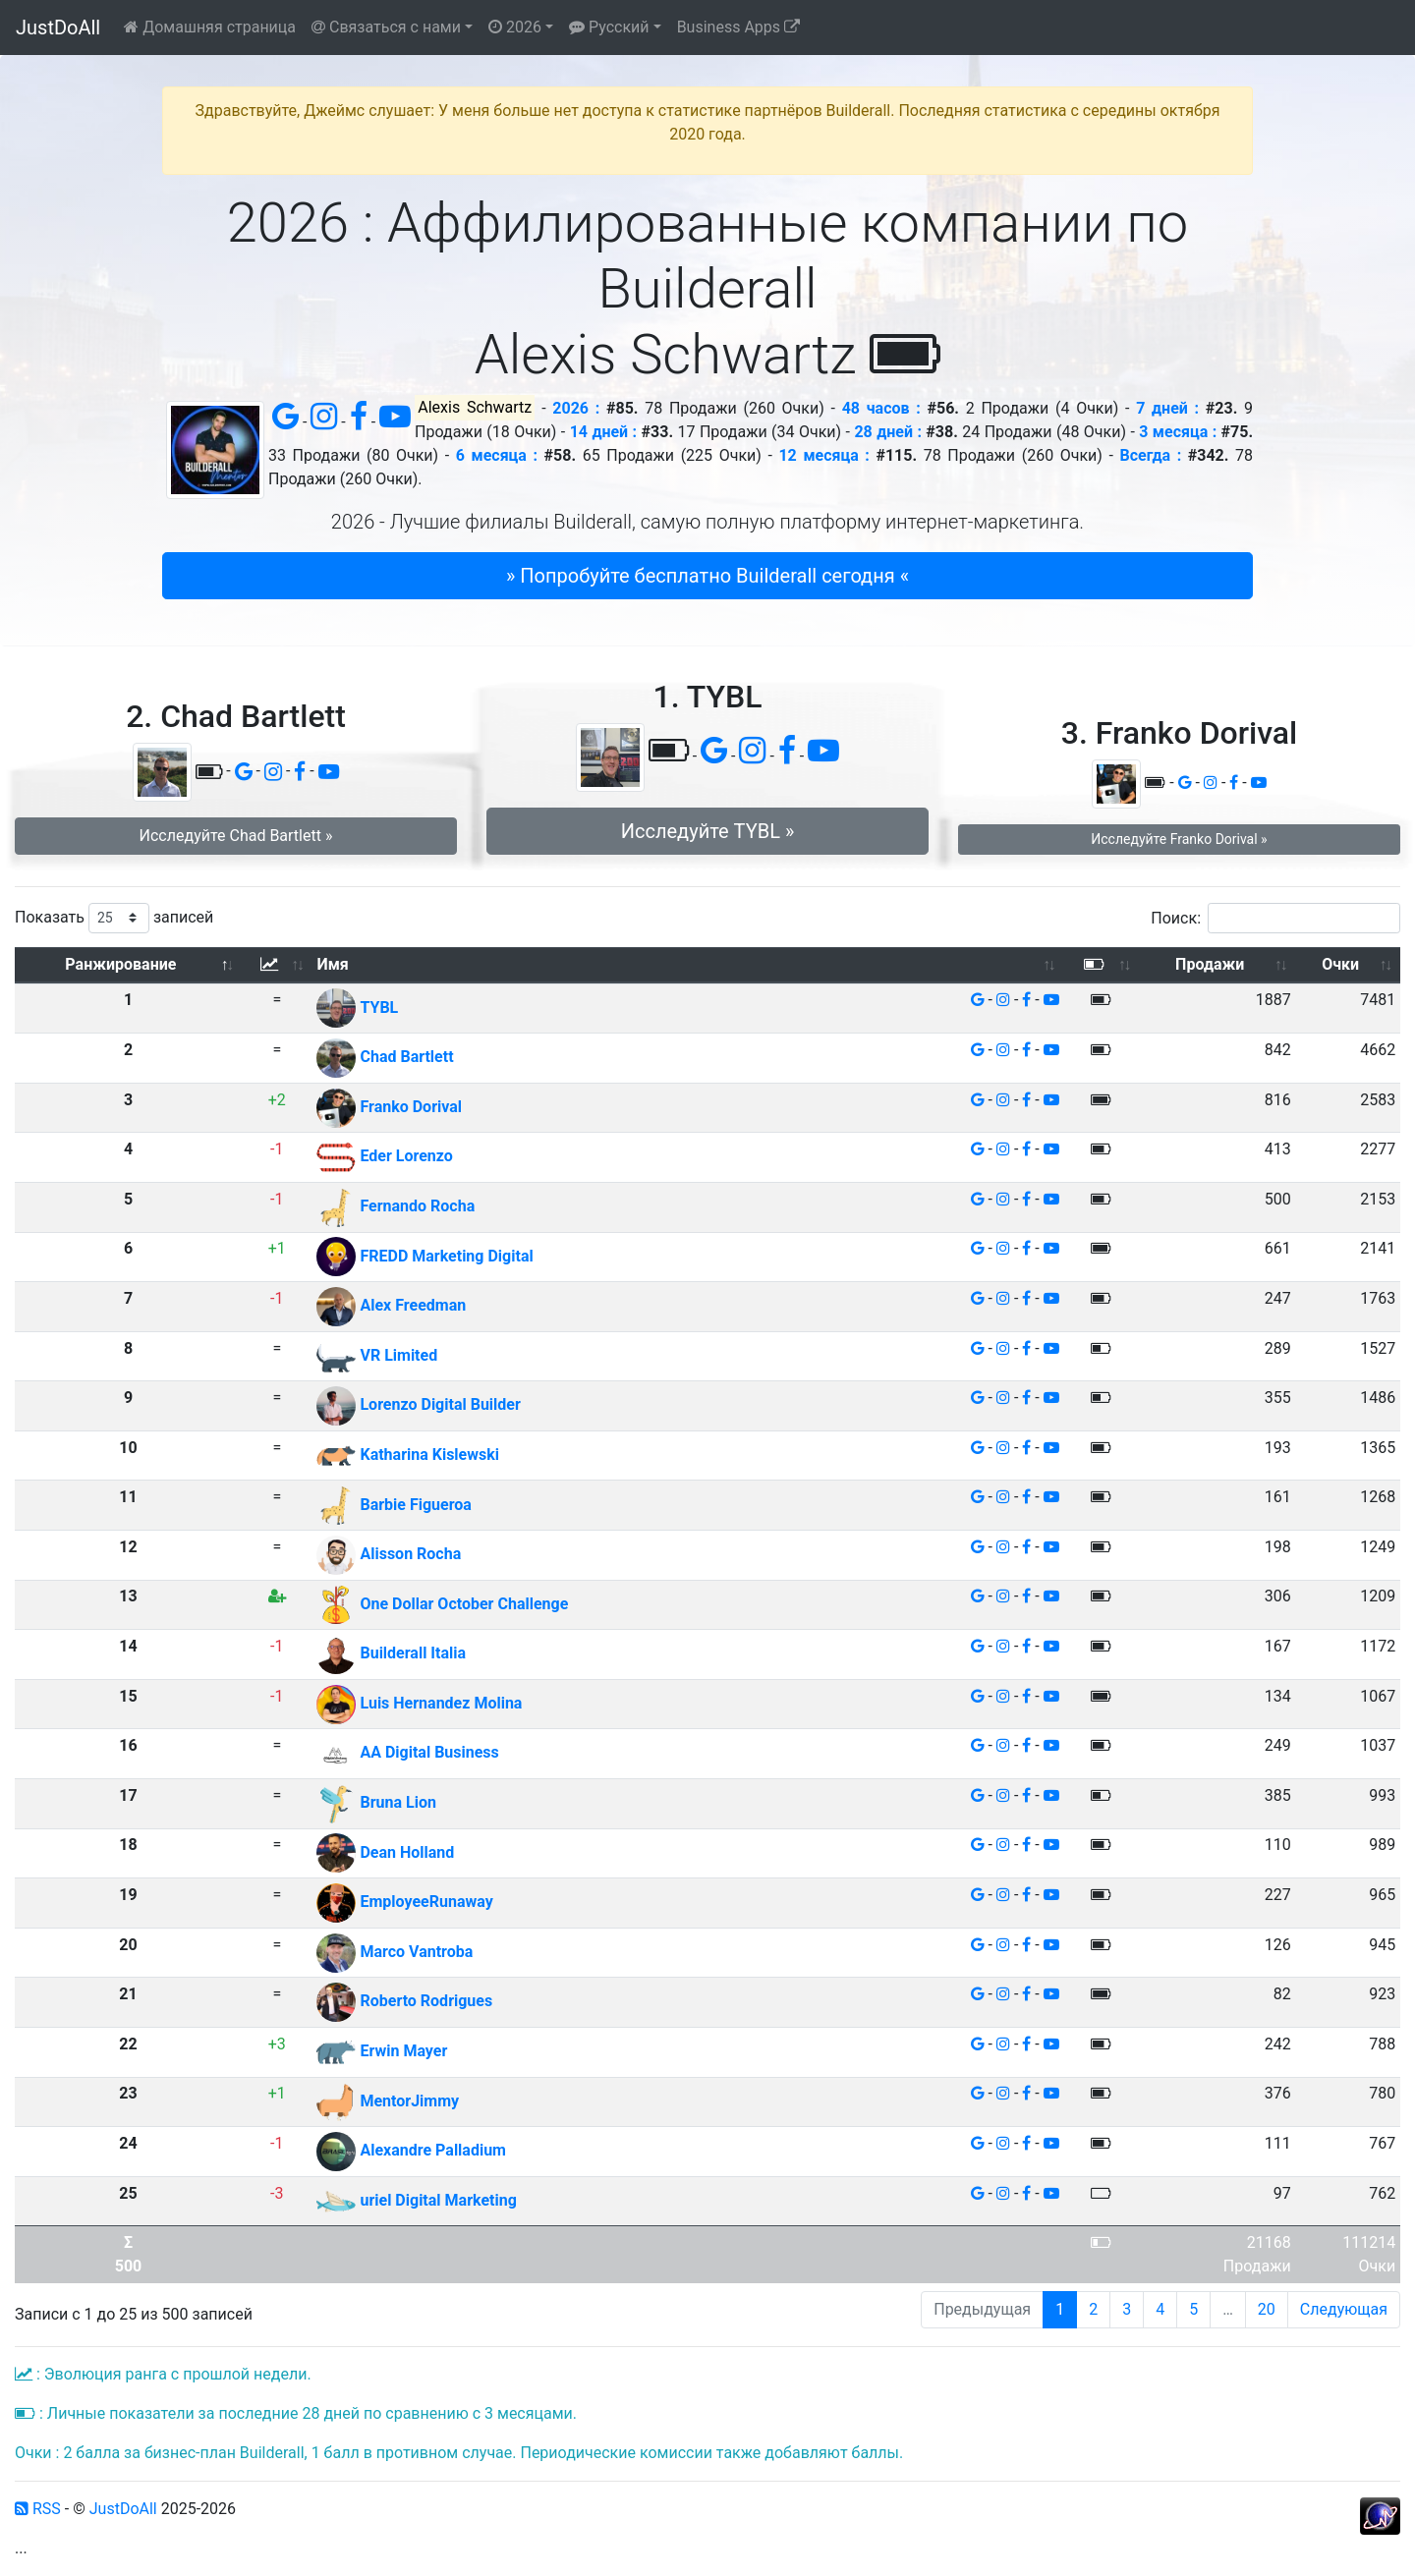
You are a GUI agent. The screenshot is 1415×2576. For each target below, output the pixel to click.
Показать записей (114, 918)
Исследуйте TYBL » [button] (708, 831)
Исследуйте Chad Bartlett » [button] (236, 835)
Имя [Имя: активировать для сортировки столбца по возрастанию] (332, 964)
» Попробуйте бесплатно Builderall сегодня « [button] (707, 576)
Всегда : (1150, 455)
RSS (38, 2508)
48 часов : (881, 408)
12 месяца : (823, 455)
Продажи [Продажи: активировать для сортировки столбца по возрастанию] (1209, 964)
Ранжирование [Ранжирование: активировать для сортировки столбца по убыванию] (120, 964)
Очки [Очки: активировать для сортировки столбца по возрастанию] (1340, 964)
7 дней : (1167, 408)
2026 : (575, 408)
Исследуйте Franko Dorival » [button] (1179, 839)
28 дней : (887, 431)
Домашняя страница (210, 27)
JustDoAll (58, 27)
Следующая (1343, 2309)
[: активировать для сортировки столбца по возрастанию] (277, 965)
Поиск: (1275, 918)
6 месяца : (497, 455)
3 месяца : (1178, 431)
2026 (514, 27)
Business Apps (738, 27)
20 (1266, 2309)
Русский (609, 27)
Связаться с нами (386, 27)
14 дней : (603, 431)
